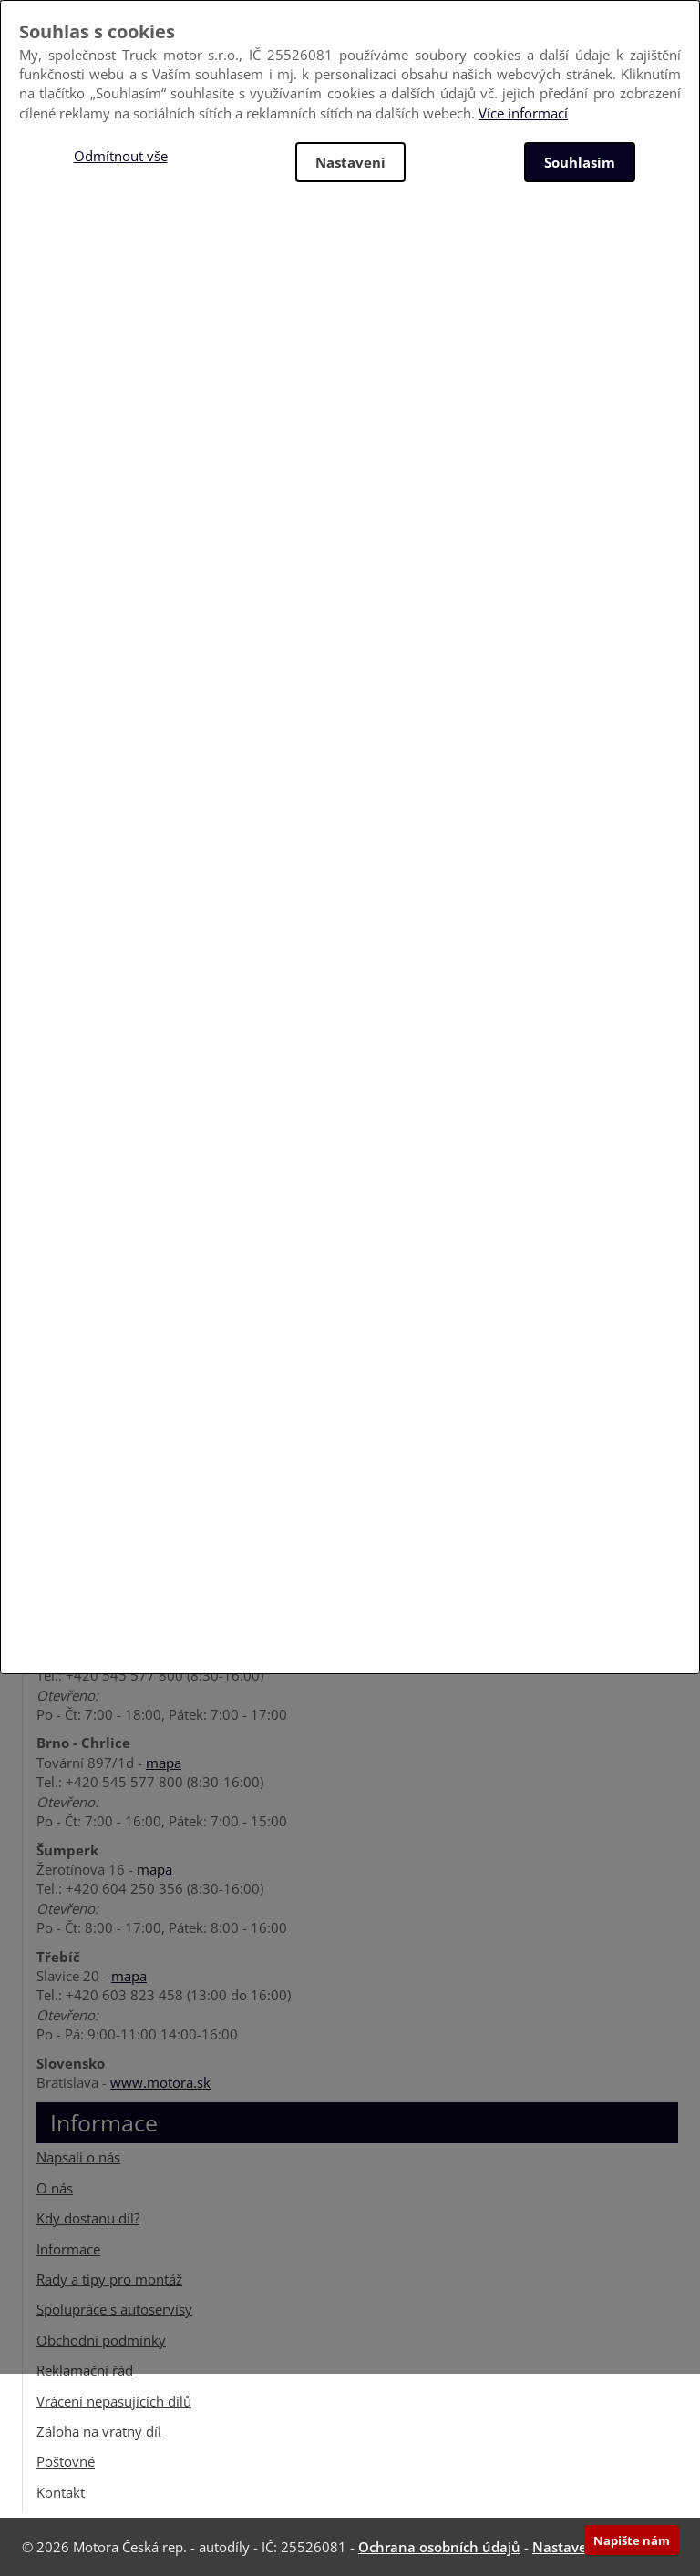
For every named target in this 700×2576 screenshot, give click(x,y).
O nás (54, 2188)
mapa (163, 1762)
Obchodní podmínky (101, 2340)
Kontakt (60, 2492)
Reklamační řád (84, 2370)
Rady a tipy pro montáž (109, 2279)
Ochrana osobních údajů (439, 2547)
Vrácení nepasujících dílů (113, 2401)
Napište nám (631, 2540)
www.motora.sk (160, 2082)
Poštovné (65, 2461)
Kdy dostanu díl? (87, 2218)
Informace (68, 2249)
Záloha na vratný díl (98, 2431)
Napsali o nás (78, 2157)
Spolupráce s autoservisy (114, 2309)
